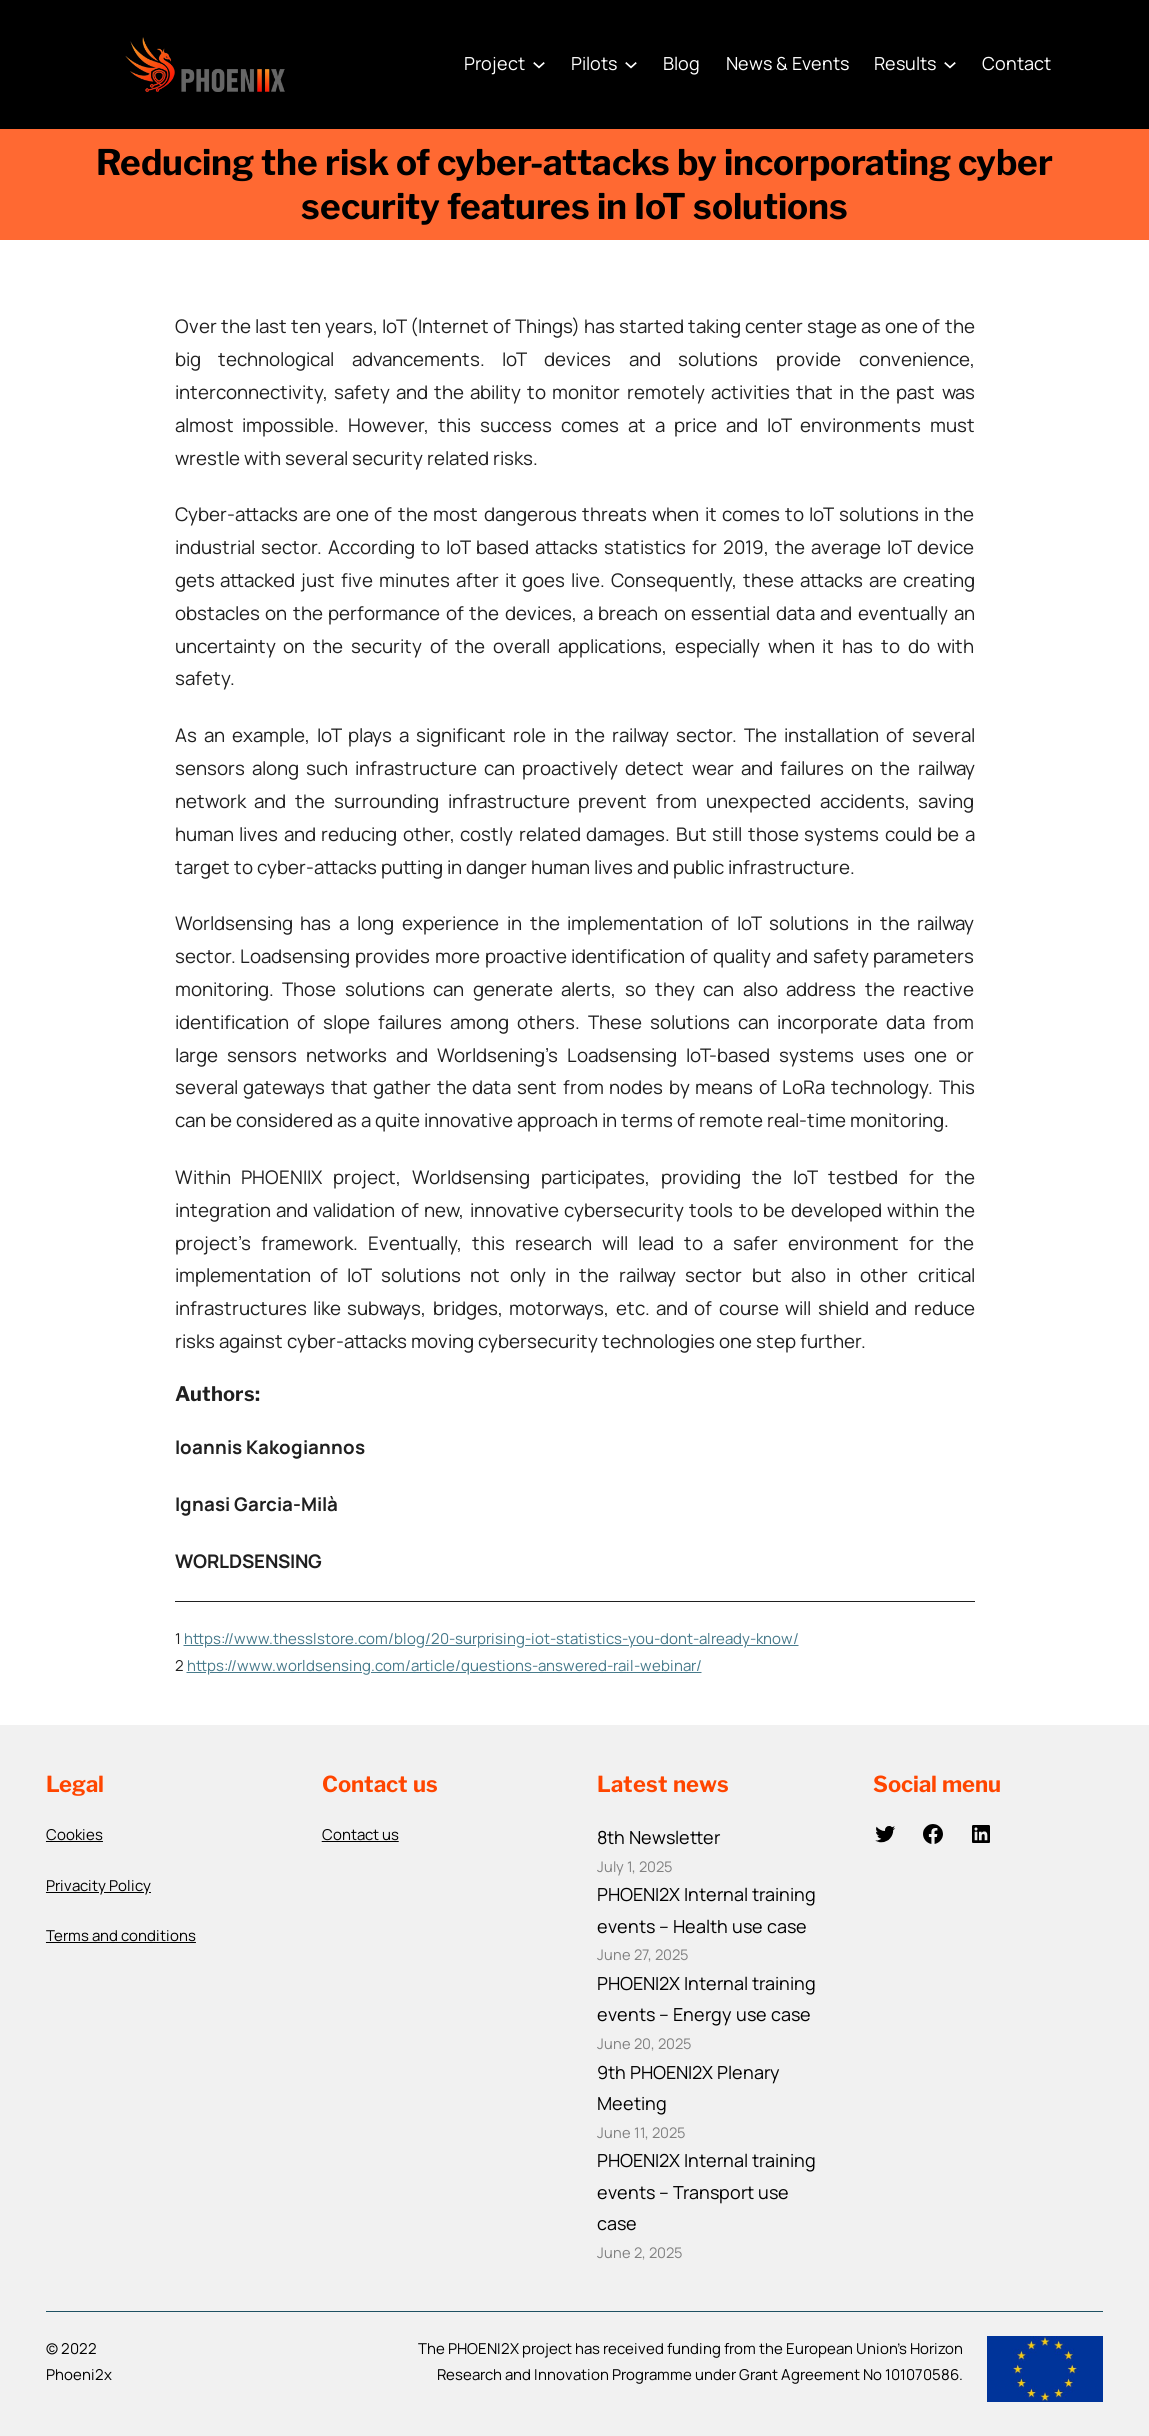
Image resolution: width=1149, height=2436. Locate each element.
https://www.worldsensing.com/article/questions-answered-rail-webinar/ (444, 1665)
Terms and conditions (121, 1935)
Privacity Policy (98, 1885)
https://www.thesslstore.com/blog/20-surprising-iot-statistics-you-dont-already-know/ (491, 1638)
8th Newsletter (658, 1837)
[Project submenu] (539, 64)
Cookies (74, 1834)
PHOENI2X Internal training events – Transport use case (706, 2191)
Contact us (360, 1834)
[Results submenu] (950, 64)
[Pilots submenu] (631, 64)
